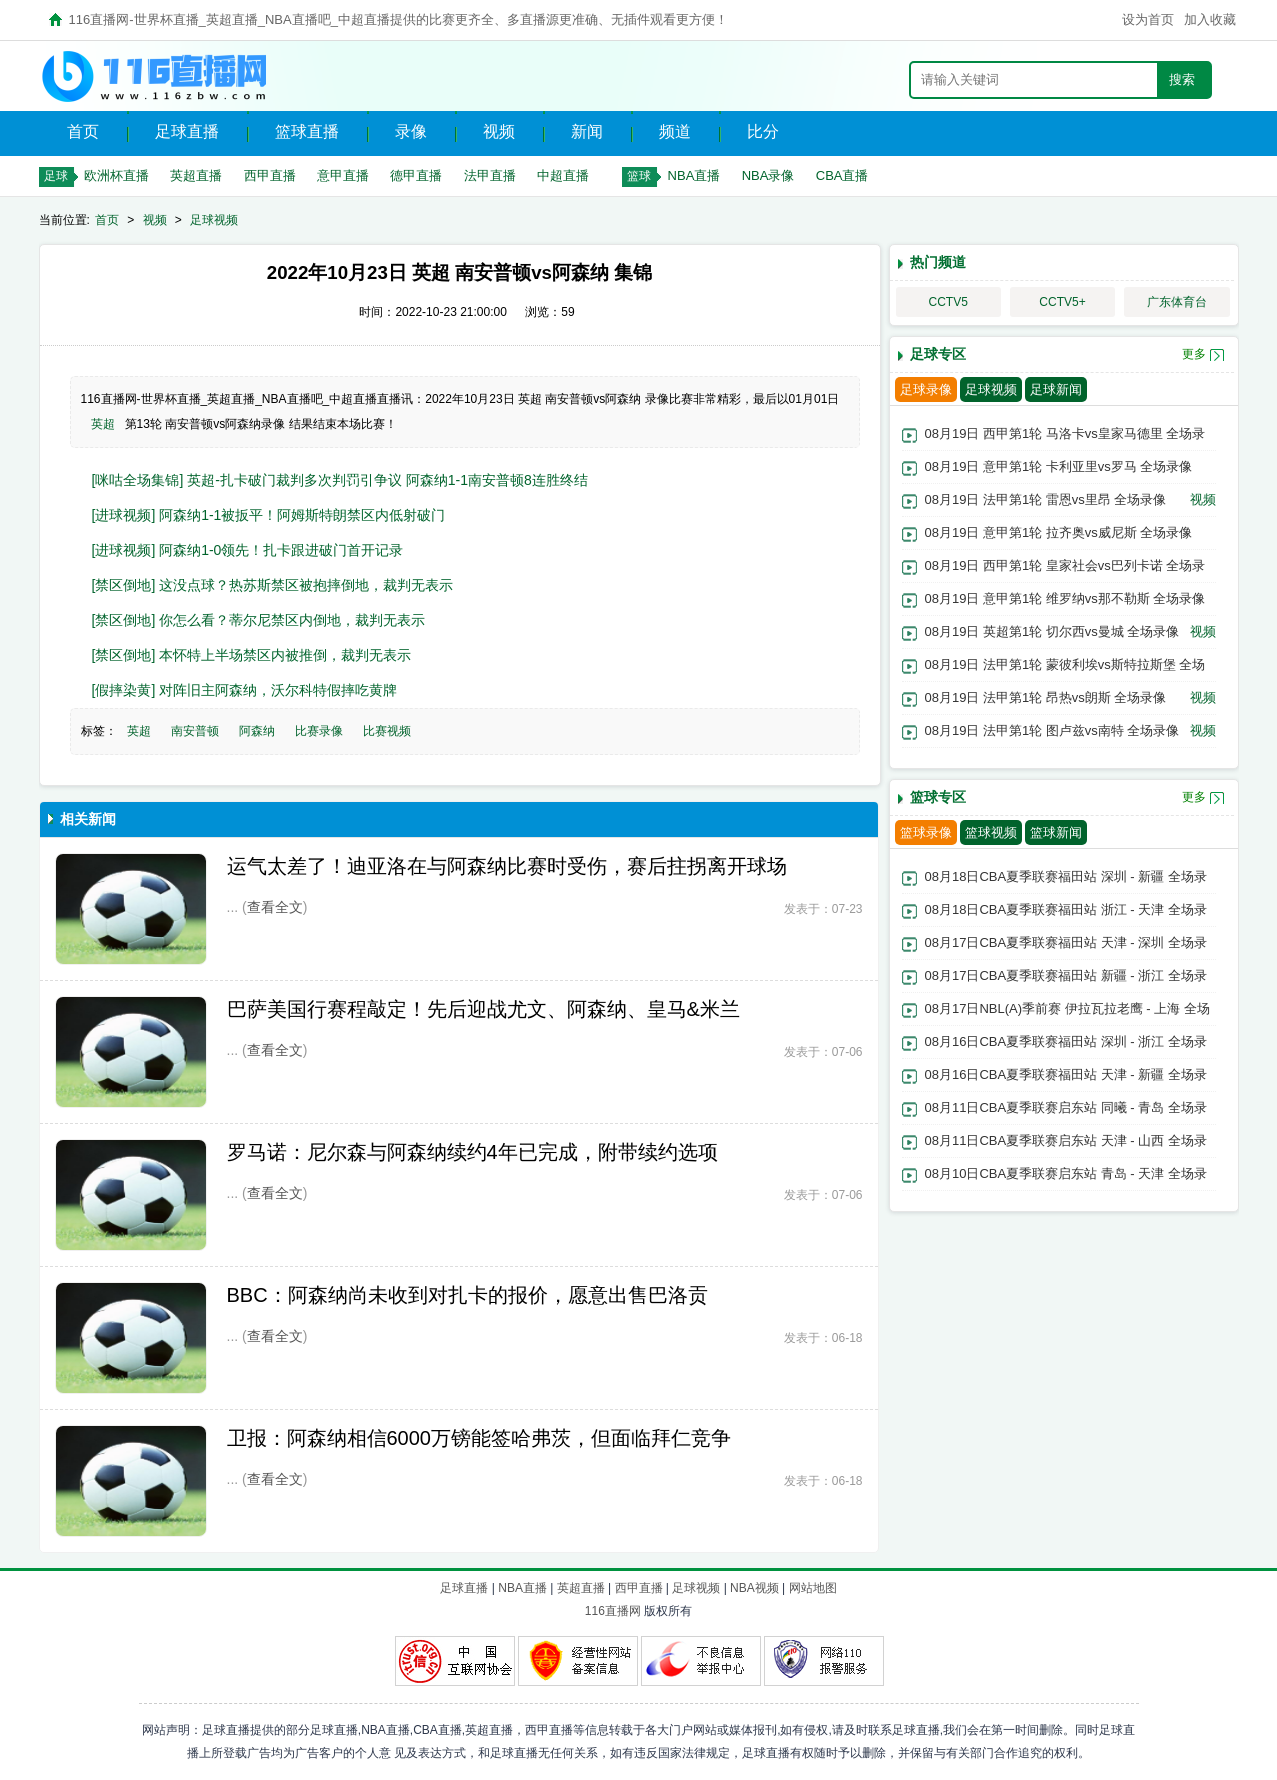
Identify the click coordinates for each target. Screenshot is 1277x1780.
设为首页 (1148, 19)
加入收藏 (1210, 19)
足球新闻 (1056, 389)
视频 (499, 131)
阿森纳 (257, 731)
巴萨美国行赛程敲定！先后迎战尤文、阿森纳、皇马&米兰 (483, 1009)
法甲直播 (490, 175)
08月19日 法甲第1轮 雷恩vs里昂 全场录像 (1046, 499)
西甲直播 (270, 175)
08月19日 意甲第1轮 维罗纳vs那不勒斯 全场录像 (1065, 598)
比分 (763, 131)
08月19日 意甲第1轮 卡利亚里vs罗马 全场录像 (1059, 466)
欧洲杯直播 (116, 175)
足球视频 (214, 220)
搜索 (1182, 79)
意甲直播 (343, 175)
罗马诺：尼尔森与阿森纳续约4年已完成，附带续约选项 (472, 1152)
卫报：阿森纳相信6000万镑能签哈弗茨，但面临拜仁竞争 (479, 1438)
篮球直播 (307, 131)
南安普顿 (195, 731)
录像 (411, 131)
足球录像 (926, 389)
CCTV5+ (1062, 302)
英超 (103, 424)
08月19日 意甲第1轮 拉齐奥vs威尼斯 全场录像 (1059, 532)
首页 (83, 131)
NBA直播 (694, 175)
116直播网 (613, 1611)
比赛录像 (319, 731)
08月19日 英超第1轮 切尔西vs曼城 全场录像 (1052, 631)
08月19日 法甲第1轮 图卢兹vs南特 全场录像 (1052, 730)
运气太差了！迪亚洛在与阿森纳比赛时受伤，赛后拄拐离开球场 (507, 866)
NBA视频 (754, 1588)
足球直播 (187, 131)
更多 (1194, 354)
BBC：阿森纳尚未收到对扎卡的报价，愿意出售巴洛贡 (467, 1295)
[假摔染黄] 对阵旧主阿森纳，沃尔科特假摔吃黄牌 (245, 690)
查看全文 (275, 907)
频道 (675, 131)
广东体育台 (1177, 302)
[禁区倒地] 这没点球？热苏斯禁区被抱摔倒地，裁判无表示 (273, 585)
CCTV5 (948, 302)
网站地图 (813, 1588)
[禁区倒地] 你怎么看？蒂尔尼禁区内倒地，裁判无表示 (259, 620)
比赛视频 (387, 731)
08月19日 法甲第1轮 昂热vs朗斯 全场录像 (1046, 697)
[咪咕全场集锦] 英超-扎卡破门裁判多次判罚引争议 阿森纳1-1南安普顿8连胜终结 (340, 480)
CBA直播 (842, 175)
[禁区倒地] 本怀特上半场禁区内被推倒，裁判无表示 (252, 655)
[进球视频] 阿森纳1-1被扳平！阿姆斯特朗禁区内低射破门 (269, 515)
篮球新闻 (1056, 832)
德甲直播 (416, 175)
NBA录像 (768, 175)
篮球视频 (991, 832)
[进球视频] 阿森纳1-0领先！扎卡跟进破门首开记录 (248, 550)
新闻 (587, 131)
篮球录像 (926, 832)
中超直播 (563, 175)
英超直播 (196, 175)
